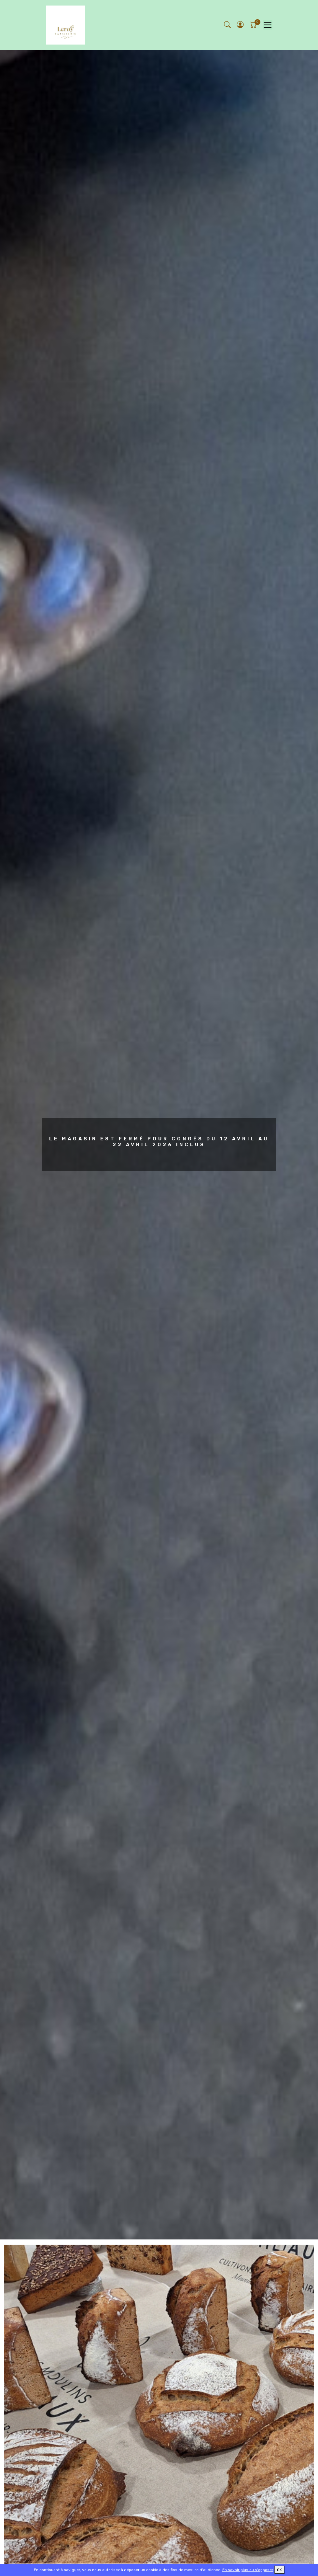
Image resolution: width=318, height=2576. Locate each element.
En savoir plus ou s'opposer (247, 2570)
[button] (240, 25)
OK (279, 2570)
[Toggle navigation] (267, 25)
